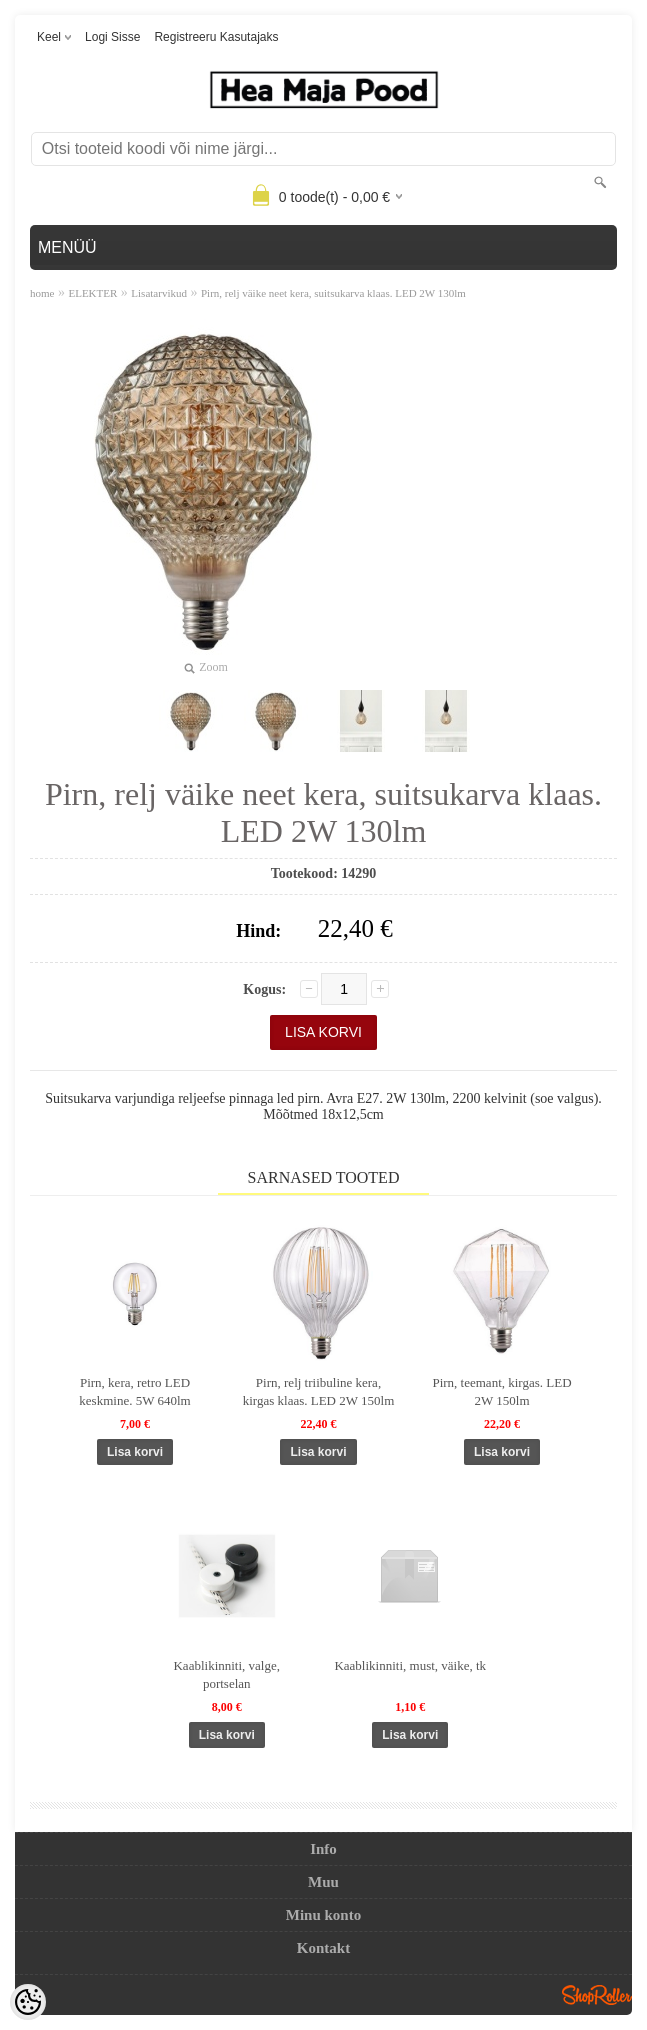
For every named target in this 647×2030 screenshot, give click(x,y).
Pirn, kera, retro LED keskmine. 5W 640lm (134, 1391)
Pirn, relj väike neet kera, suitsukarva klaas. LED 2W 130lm (333, 293)
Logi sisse (112, 37)
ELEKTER (92, 293)
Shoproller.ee (597, 1995)
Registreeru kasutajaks (216, 37)
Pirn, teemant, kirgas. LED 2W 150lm (501, 1391)
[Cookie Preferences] (28, 2002)
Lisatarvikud (159, 293)
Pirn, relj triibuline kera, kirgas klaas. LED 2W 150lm (319, 1391)
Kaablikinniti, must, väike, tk (410, 1665)
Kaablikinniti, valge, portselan (226, 1674)
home (42, 293)
